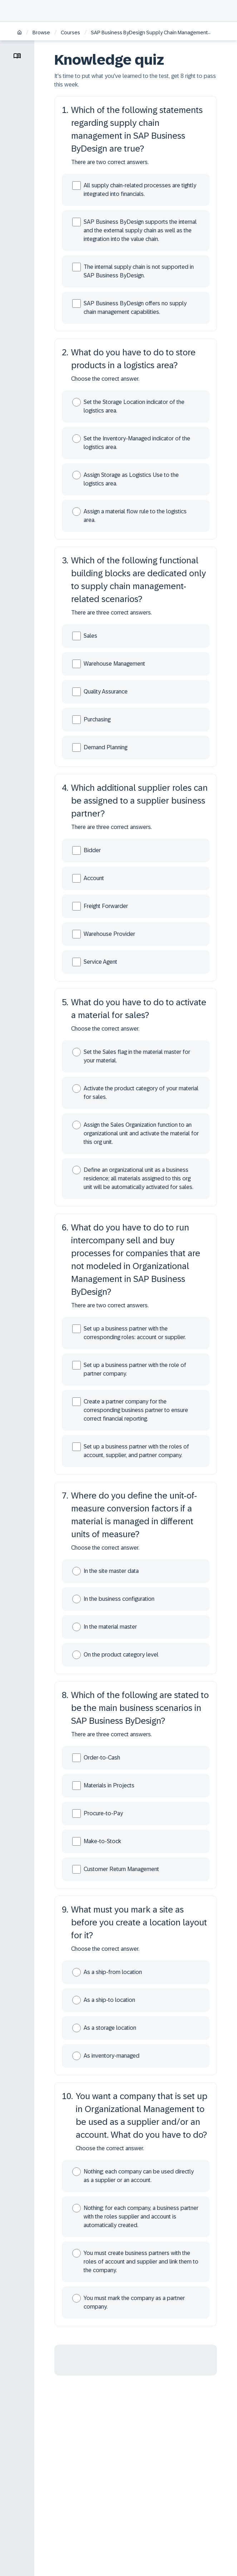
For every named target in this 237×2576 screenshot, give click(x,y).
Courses (70, 32)
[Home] (19, 33)
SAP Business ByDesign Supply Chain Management (149, 32)
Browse (41, 32)
